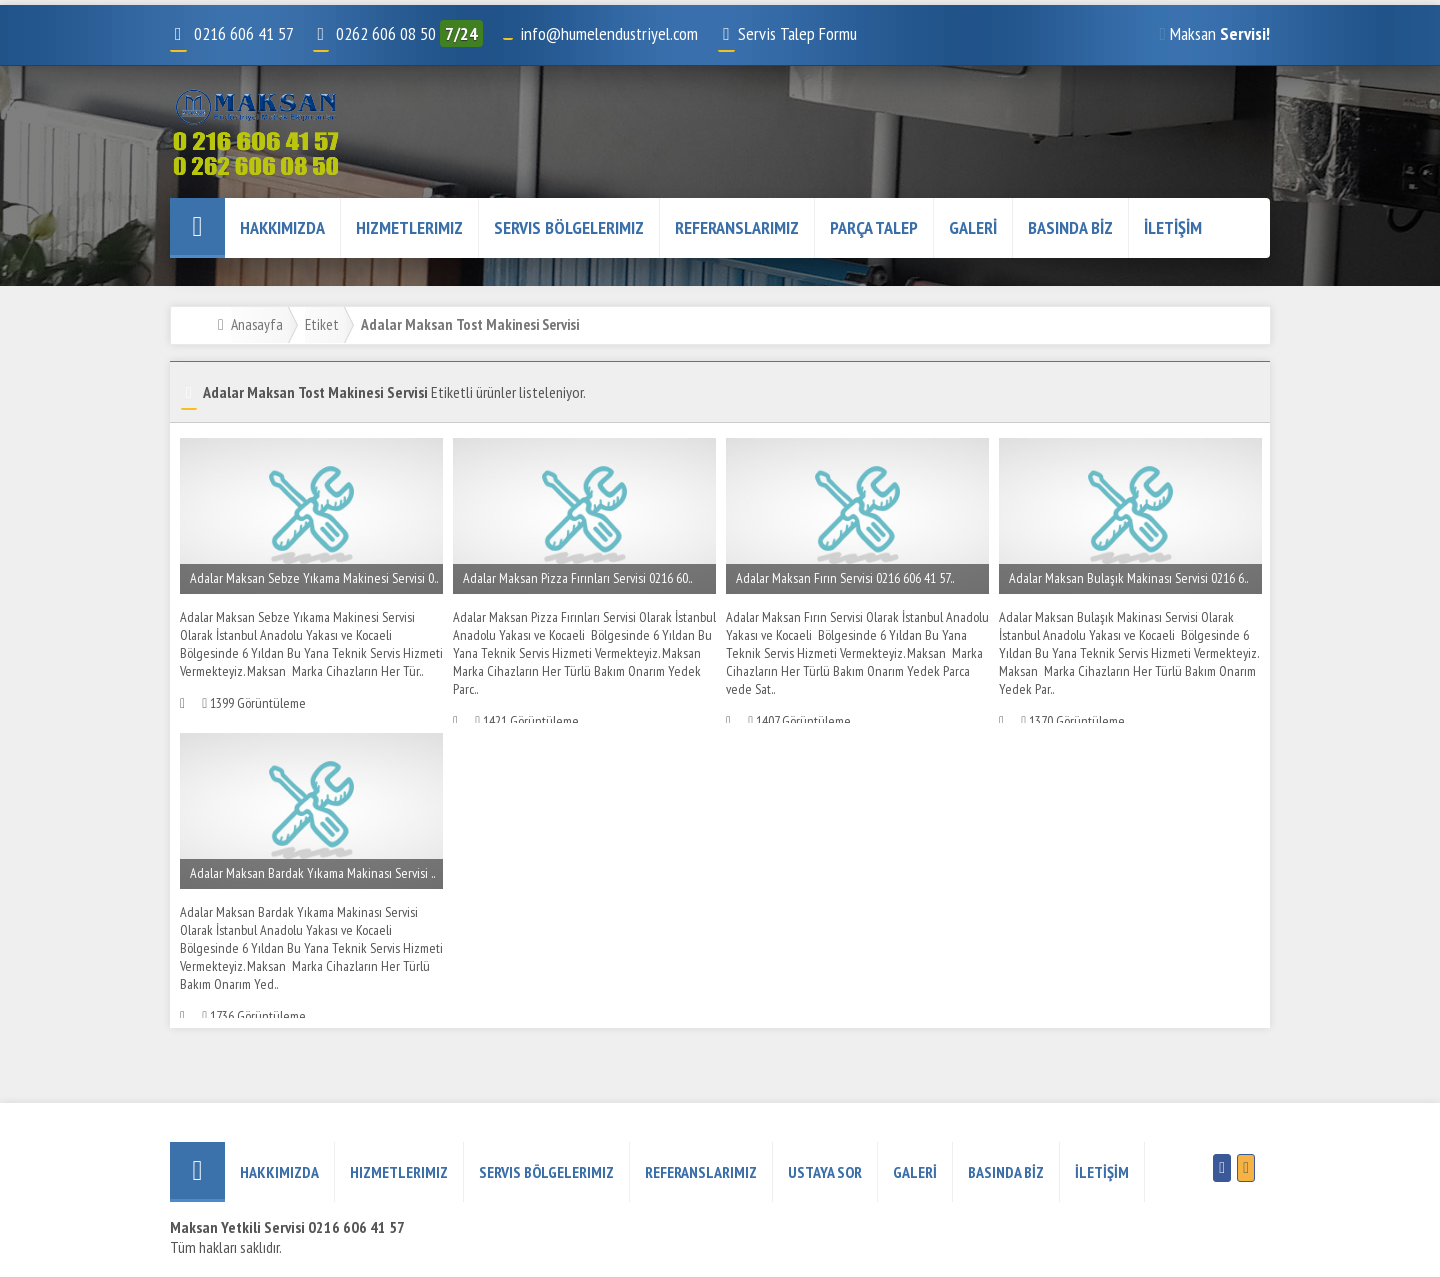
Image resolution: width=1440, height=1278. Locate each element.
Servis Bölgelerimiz (569, 227)
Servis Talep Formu (787, 33)
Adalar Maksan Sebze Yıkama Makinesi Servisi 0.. (314, 578)
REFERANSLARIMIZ (737, 227)
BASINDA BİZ (1070, 227)
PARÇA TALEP (874, 227)
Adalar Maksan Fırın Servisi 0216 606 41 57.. (845, 578)
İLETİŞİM (1173, 227)
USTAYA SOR (825, 1172)
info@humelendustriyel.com (609, 33)
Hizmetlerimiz (409, 227)
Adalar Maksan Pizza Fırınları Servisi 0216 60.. (577, 578)
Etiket (322, 324)
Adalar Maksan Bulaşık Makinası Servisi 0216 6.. (1128, 578)
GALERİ (973, 227)
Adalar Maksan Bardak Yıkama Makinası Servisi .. (312, 873)
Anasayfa (257, 324)
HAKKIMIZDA (282, 227)
